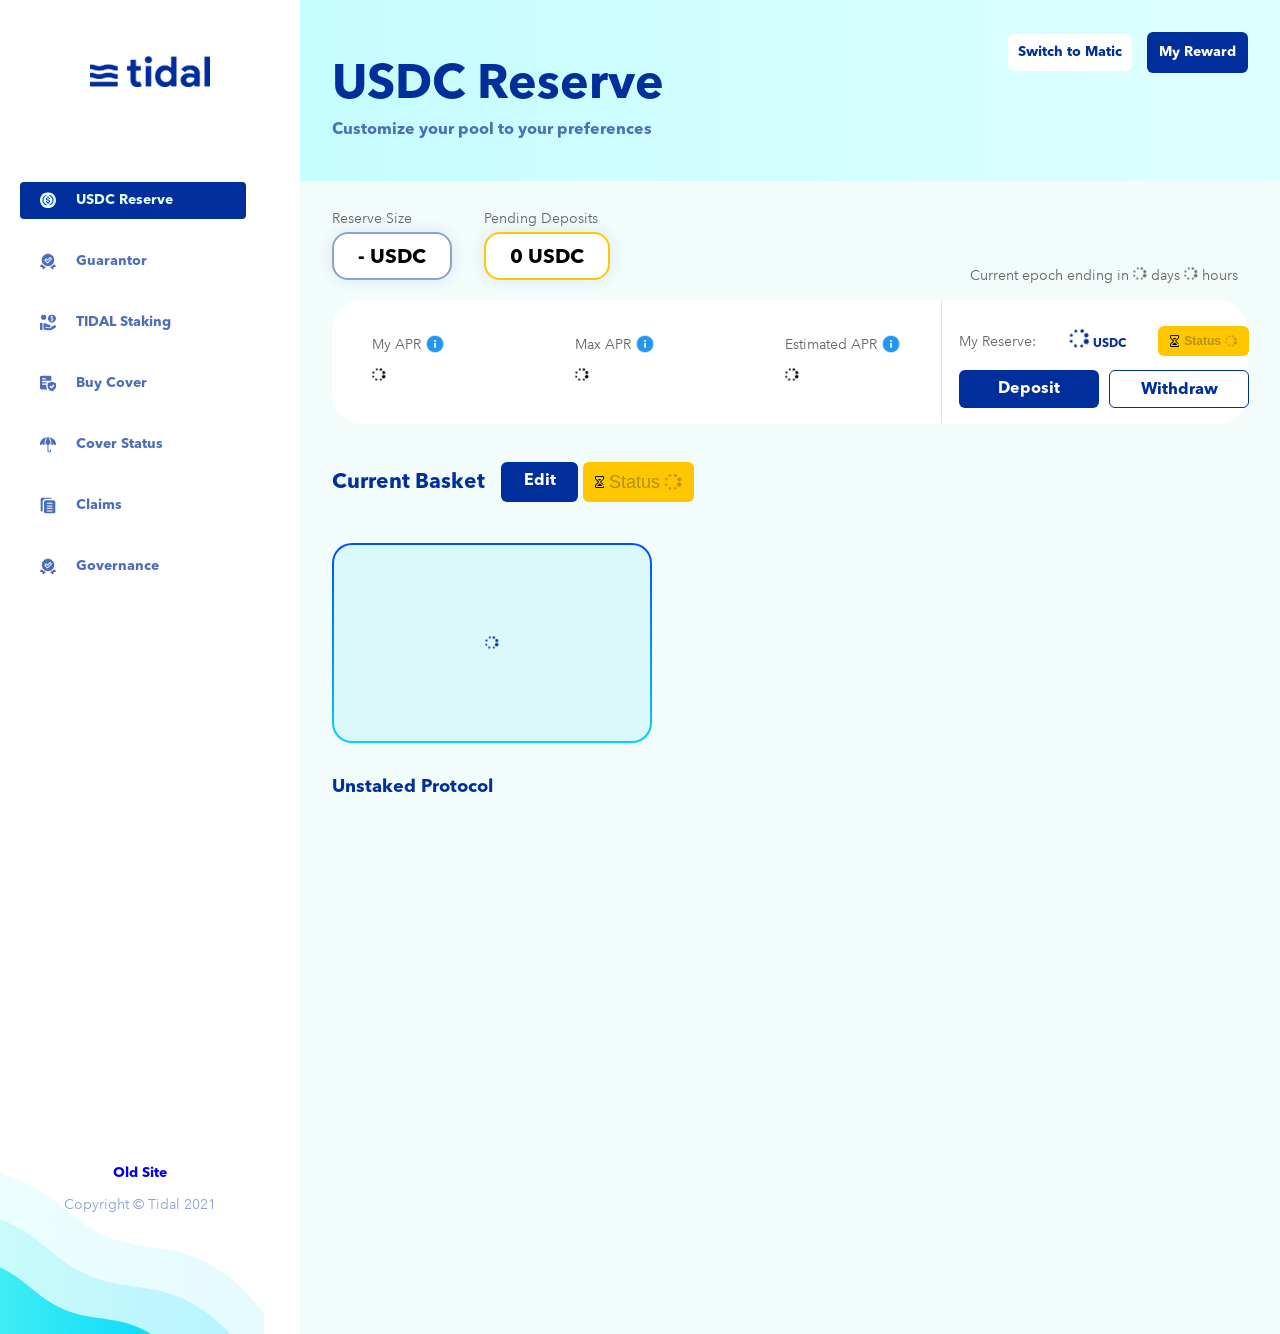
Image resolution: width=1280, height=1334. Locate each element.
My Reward (1197, 52)
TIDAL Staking (123, 322)
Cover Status (119, 444)
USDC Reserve (124, 200)
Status (1204, 341)
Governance (117, 566)
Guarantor (111, 261)
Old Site (140, 1173)
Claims (99, 505)
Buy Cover (111, 383)
